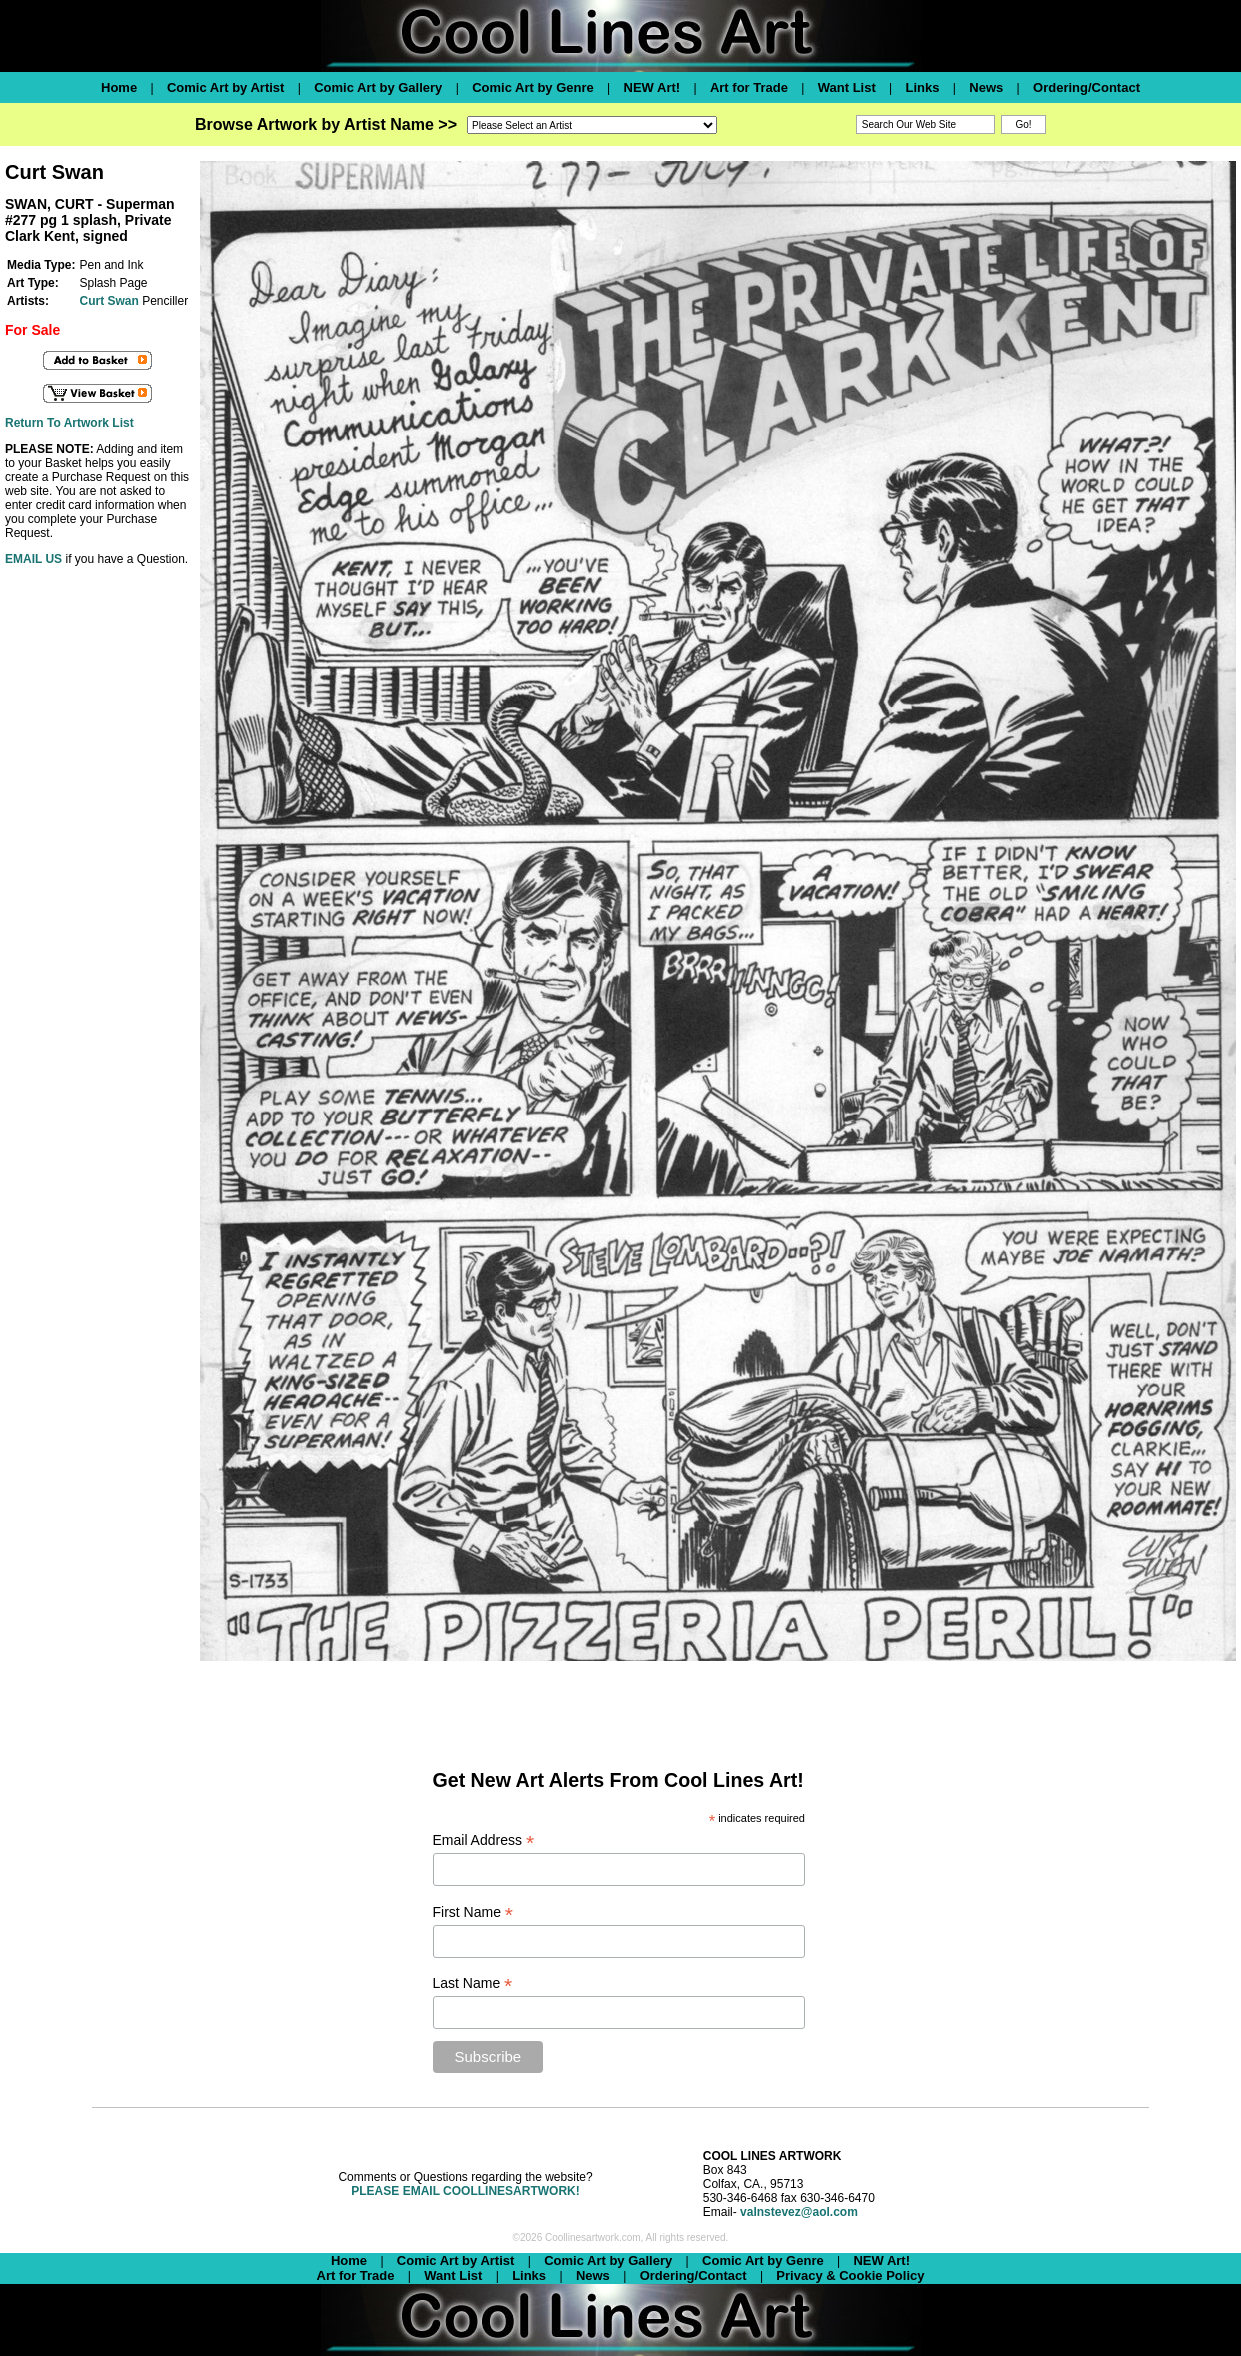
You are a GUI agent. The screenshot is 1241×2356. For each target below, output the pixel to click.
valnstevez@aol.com (799, 2212)
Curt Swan (108, 301)
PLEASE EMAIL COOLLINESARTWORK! (465, 2191)
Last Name (473, 1983)
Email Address (484, 1840)
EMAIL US (33, 559)
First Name (473, 1912)
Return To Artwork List (69, 423)
